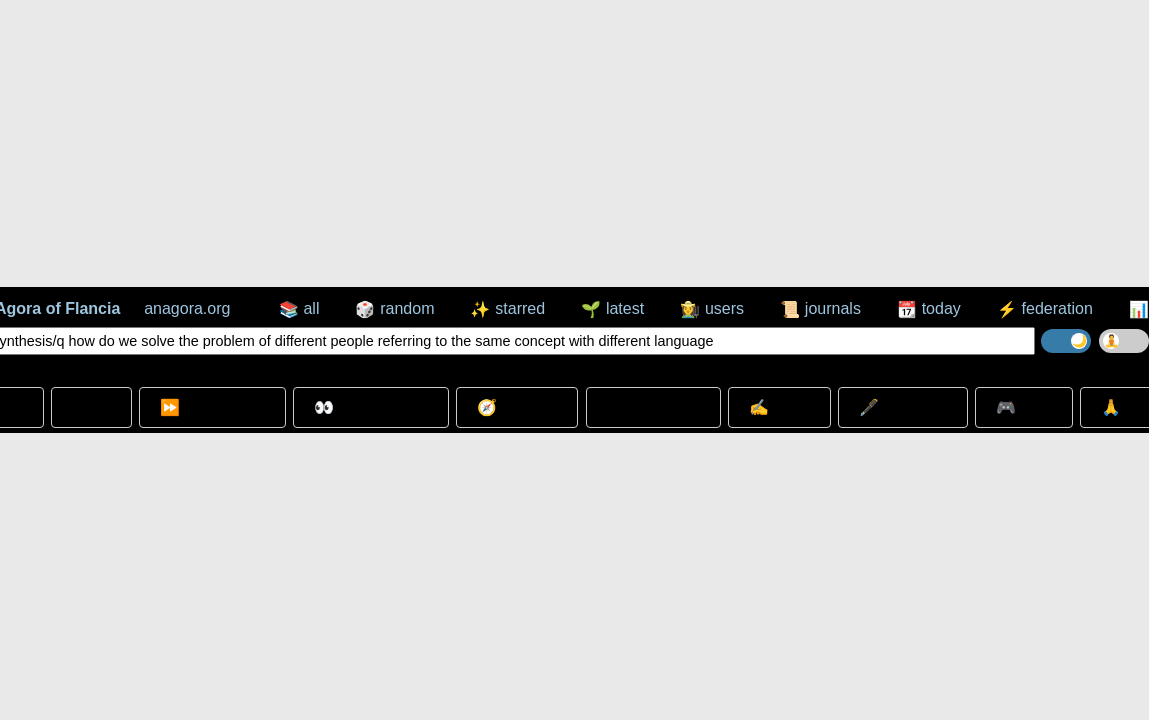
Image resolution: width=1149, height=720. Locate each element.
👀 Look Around (371, 407)
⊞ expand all (653, 407)
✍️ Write (779, 407)
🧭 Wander (517, 407)
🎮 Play (1024, 407)
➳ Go (91, 407)
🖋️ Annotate (903, 407)
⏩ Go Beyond (212, 407)
